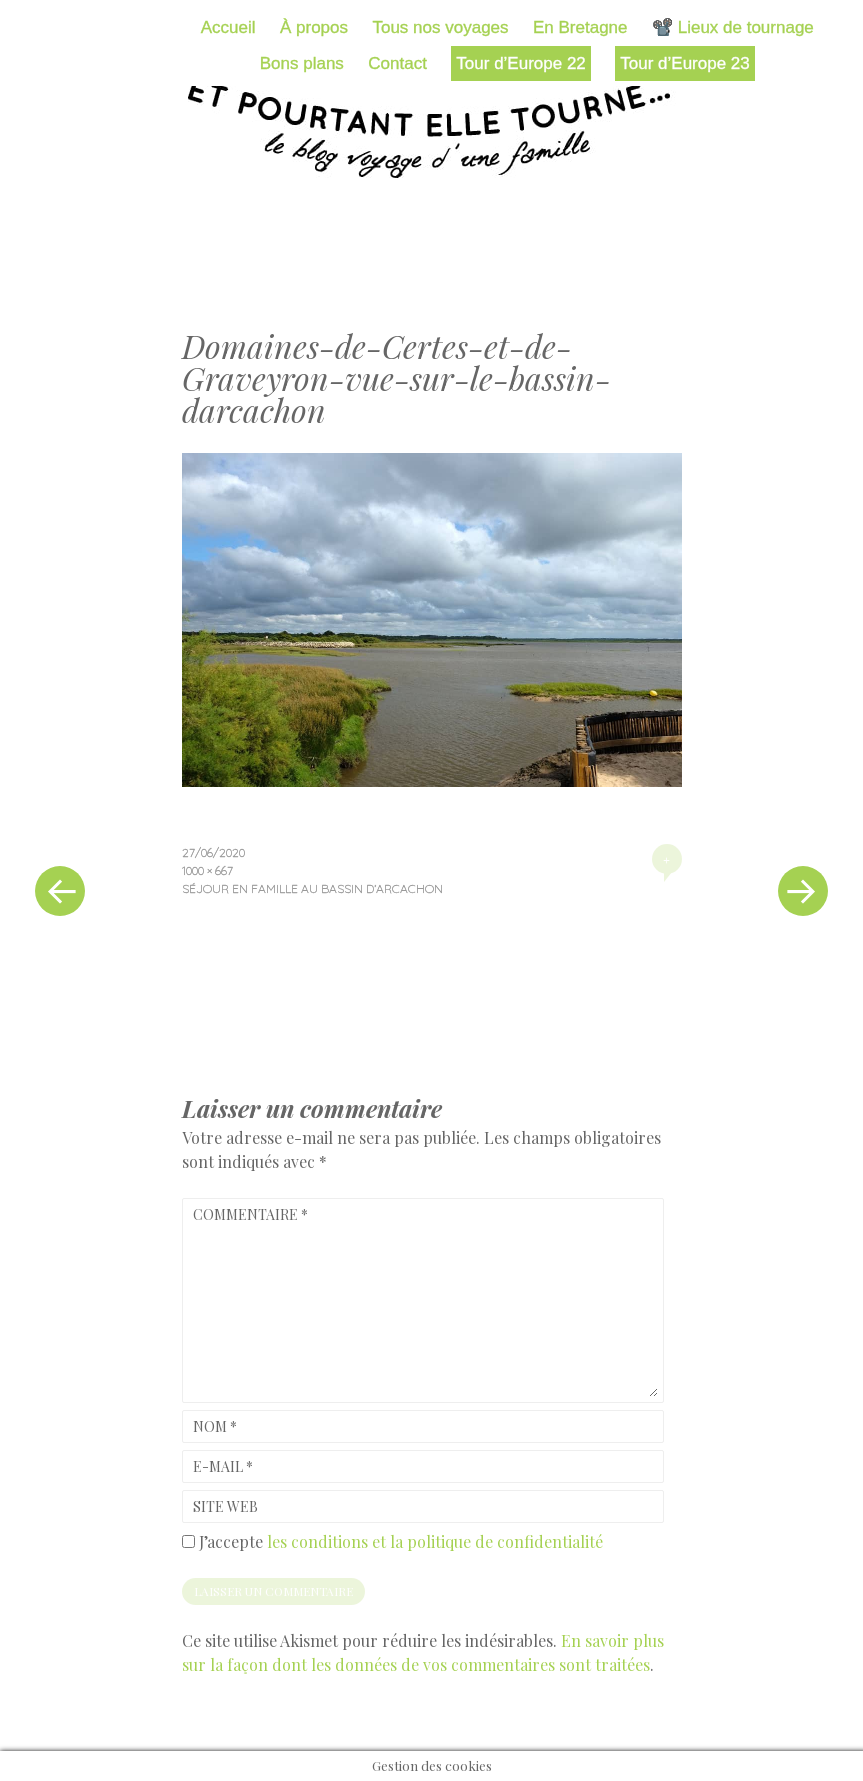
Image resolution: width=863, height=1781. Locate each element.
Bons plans (302, 63)
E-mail (223, 1466)
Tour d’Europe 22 (520, 63)
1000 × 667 (207, 870)
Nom (215, 1426)
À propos (314, 27)
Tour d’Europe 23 (684, 63)
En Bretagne (580, 27)
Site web (225, 1506)
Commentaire (250, 1214)
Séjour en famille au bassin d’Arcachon (312, 888)
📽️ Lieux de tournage (733, 27)
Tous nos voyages (440, 27)
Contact (397, 63)
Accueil (228, 27)
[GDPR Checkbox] (188, 1541)
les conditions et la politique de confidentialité (435, 1541)
